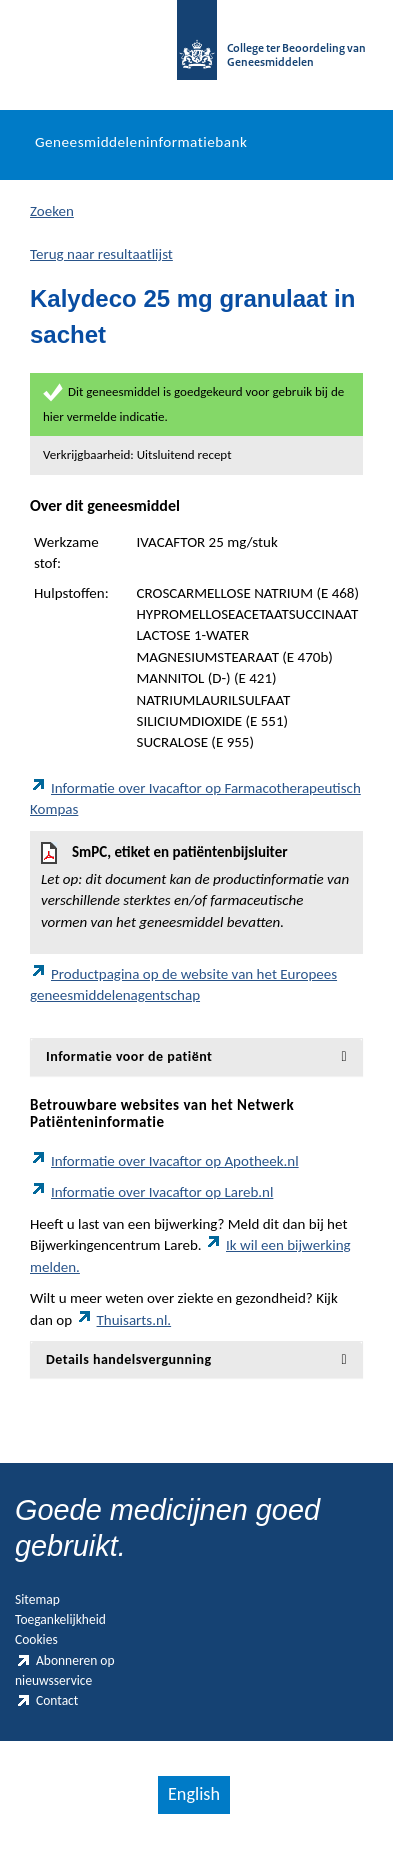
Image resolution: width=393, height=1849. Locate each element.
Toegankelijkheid (60, 1619)
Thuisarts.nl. (124, 1320)
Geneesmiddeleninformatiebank (141, 142)
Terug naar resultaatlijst (101, 254)
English (194, 1794)
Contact (46, 1700)
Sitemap (37, 1599)
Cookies (36, 1639)
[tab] (196, 1056)
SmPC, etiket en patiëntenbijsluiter (196, 887)
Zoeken (52, 211)
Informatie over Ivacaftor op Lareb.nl (151, 1192)
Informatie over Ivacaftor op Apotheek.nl (164, 1161)
